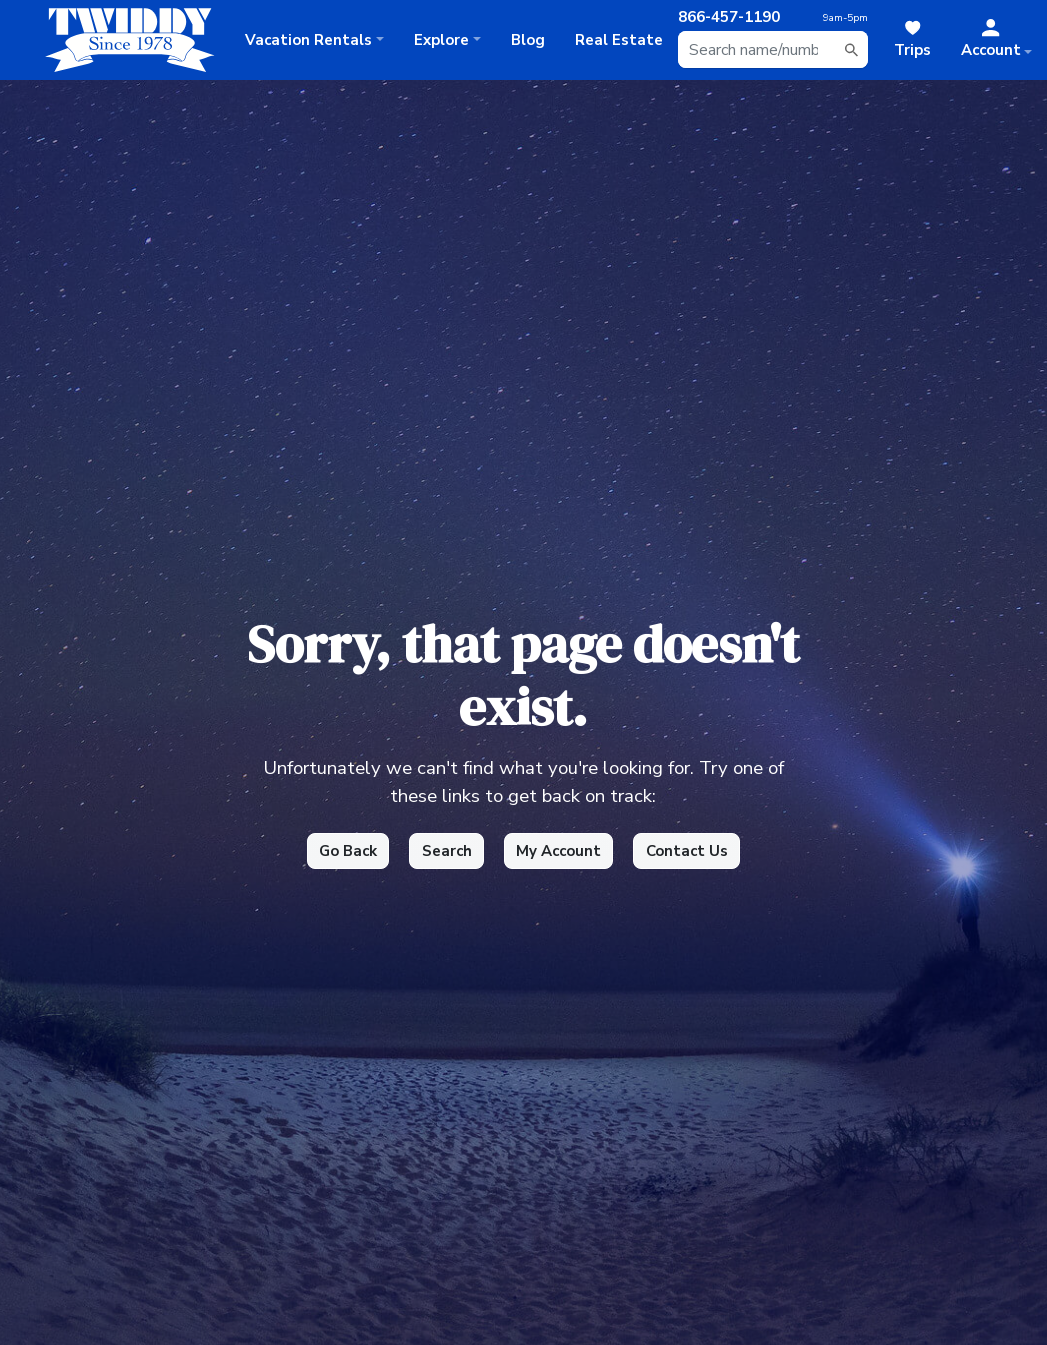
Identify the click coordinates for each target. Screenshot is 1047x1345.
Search (447, 851)
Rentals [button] (308, 40)
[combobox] (773, 49)
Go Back (348, 851)
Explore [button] (441, 40)
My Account (558, 851)
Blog (528, 40)
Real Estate (619, 40)
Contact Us (687, 851)
